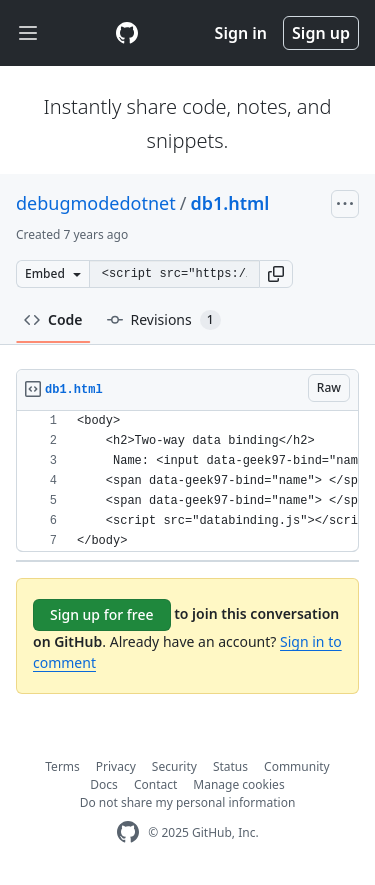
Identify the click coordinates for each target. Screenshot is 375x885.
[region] (187, 481)
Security (174, 766)
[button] (276, 274)
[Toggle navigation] (28, 33)
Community (297, 766)
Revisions (164, 320)
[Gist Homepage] (127, 33)
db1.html (229, 203)
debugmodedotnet (96, 203)
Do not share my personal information (188, 802)
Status (230, 766)
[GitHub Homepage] (128, 832)
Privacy (116, 766)
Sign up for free (102, 614)
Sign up (321, 33)
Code (53, 319)
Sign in (241, 33)
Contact (155, 784)
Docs (104, 784)
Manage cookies (238, 784)
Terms (62, 766)
